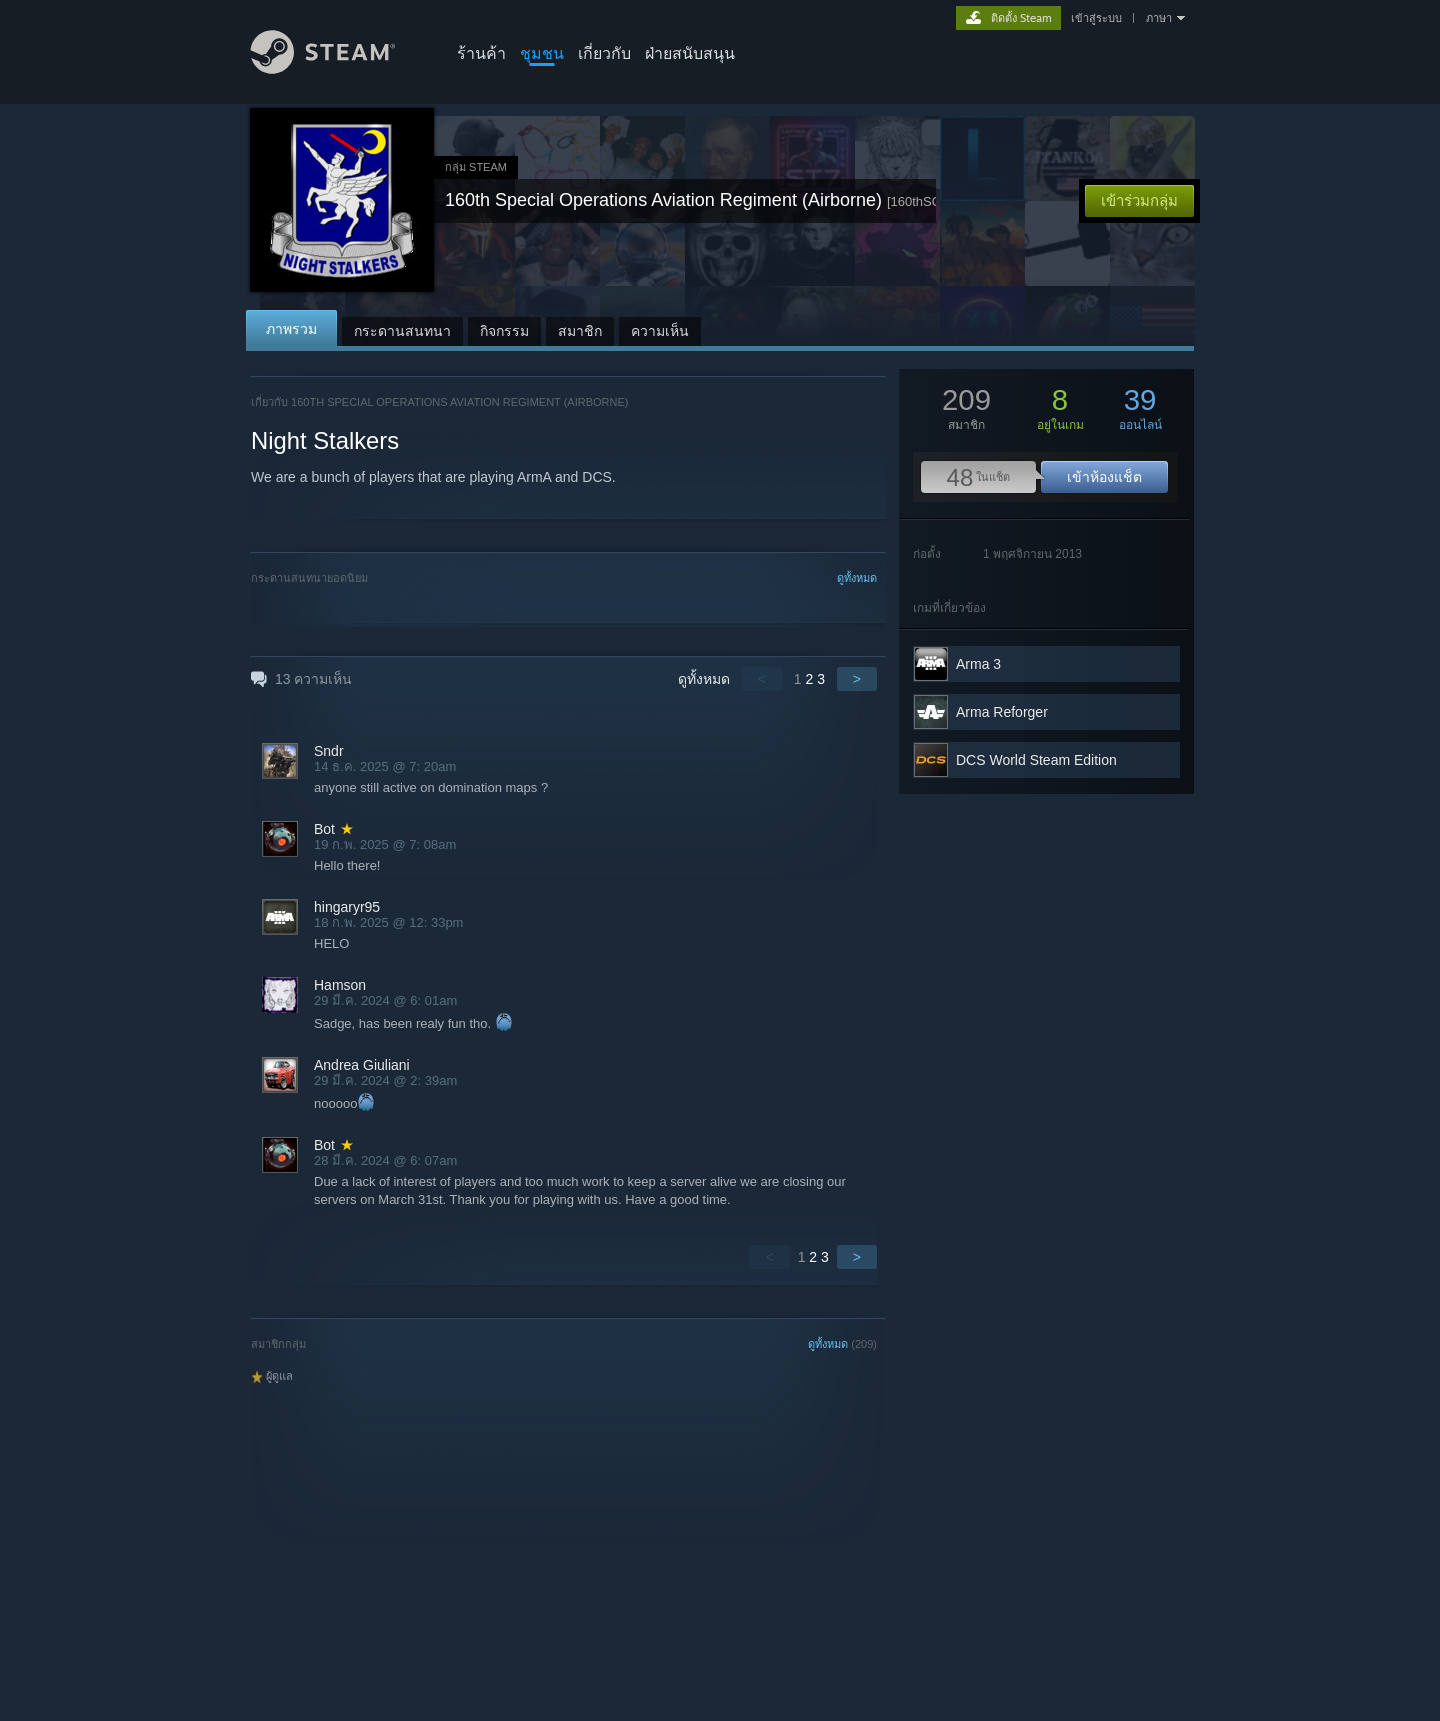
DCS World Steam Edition (1036, 760)
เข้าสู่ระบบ (1096, 18)
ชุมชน (542, 53)
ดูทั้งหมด (857, 578)
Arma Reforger (1002, 712)
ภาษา (1159, 18)
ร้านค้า (481, 53)
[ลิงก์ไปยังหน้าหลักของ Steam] (338, 68)
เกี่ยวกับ (604, 53)
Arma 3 (978, 664)
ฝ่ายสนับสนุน (690, 53)
